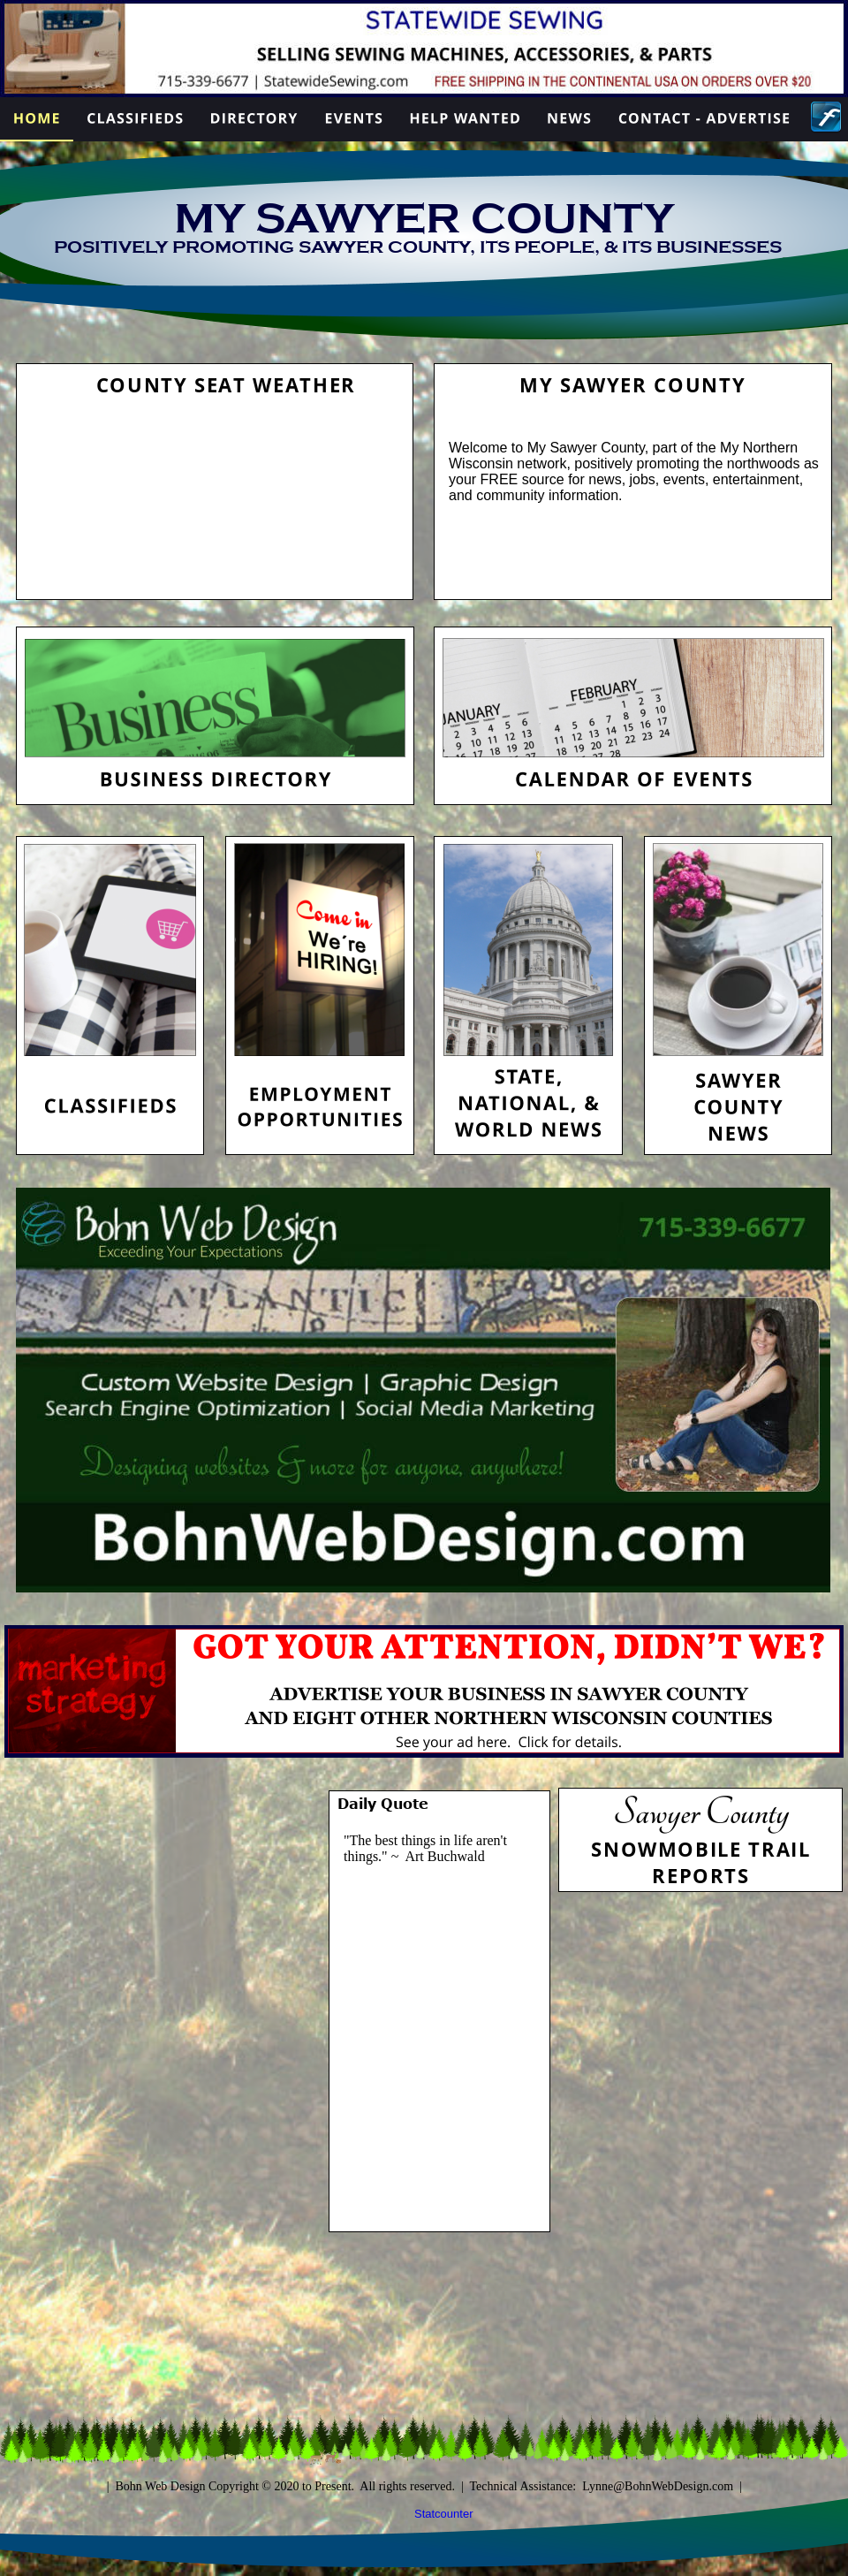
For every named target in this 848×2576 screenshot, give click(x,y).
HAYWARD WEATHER (214, 470)
